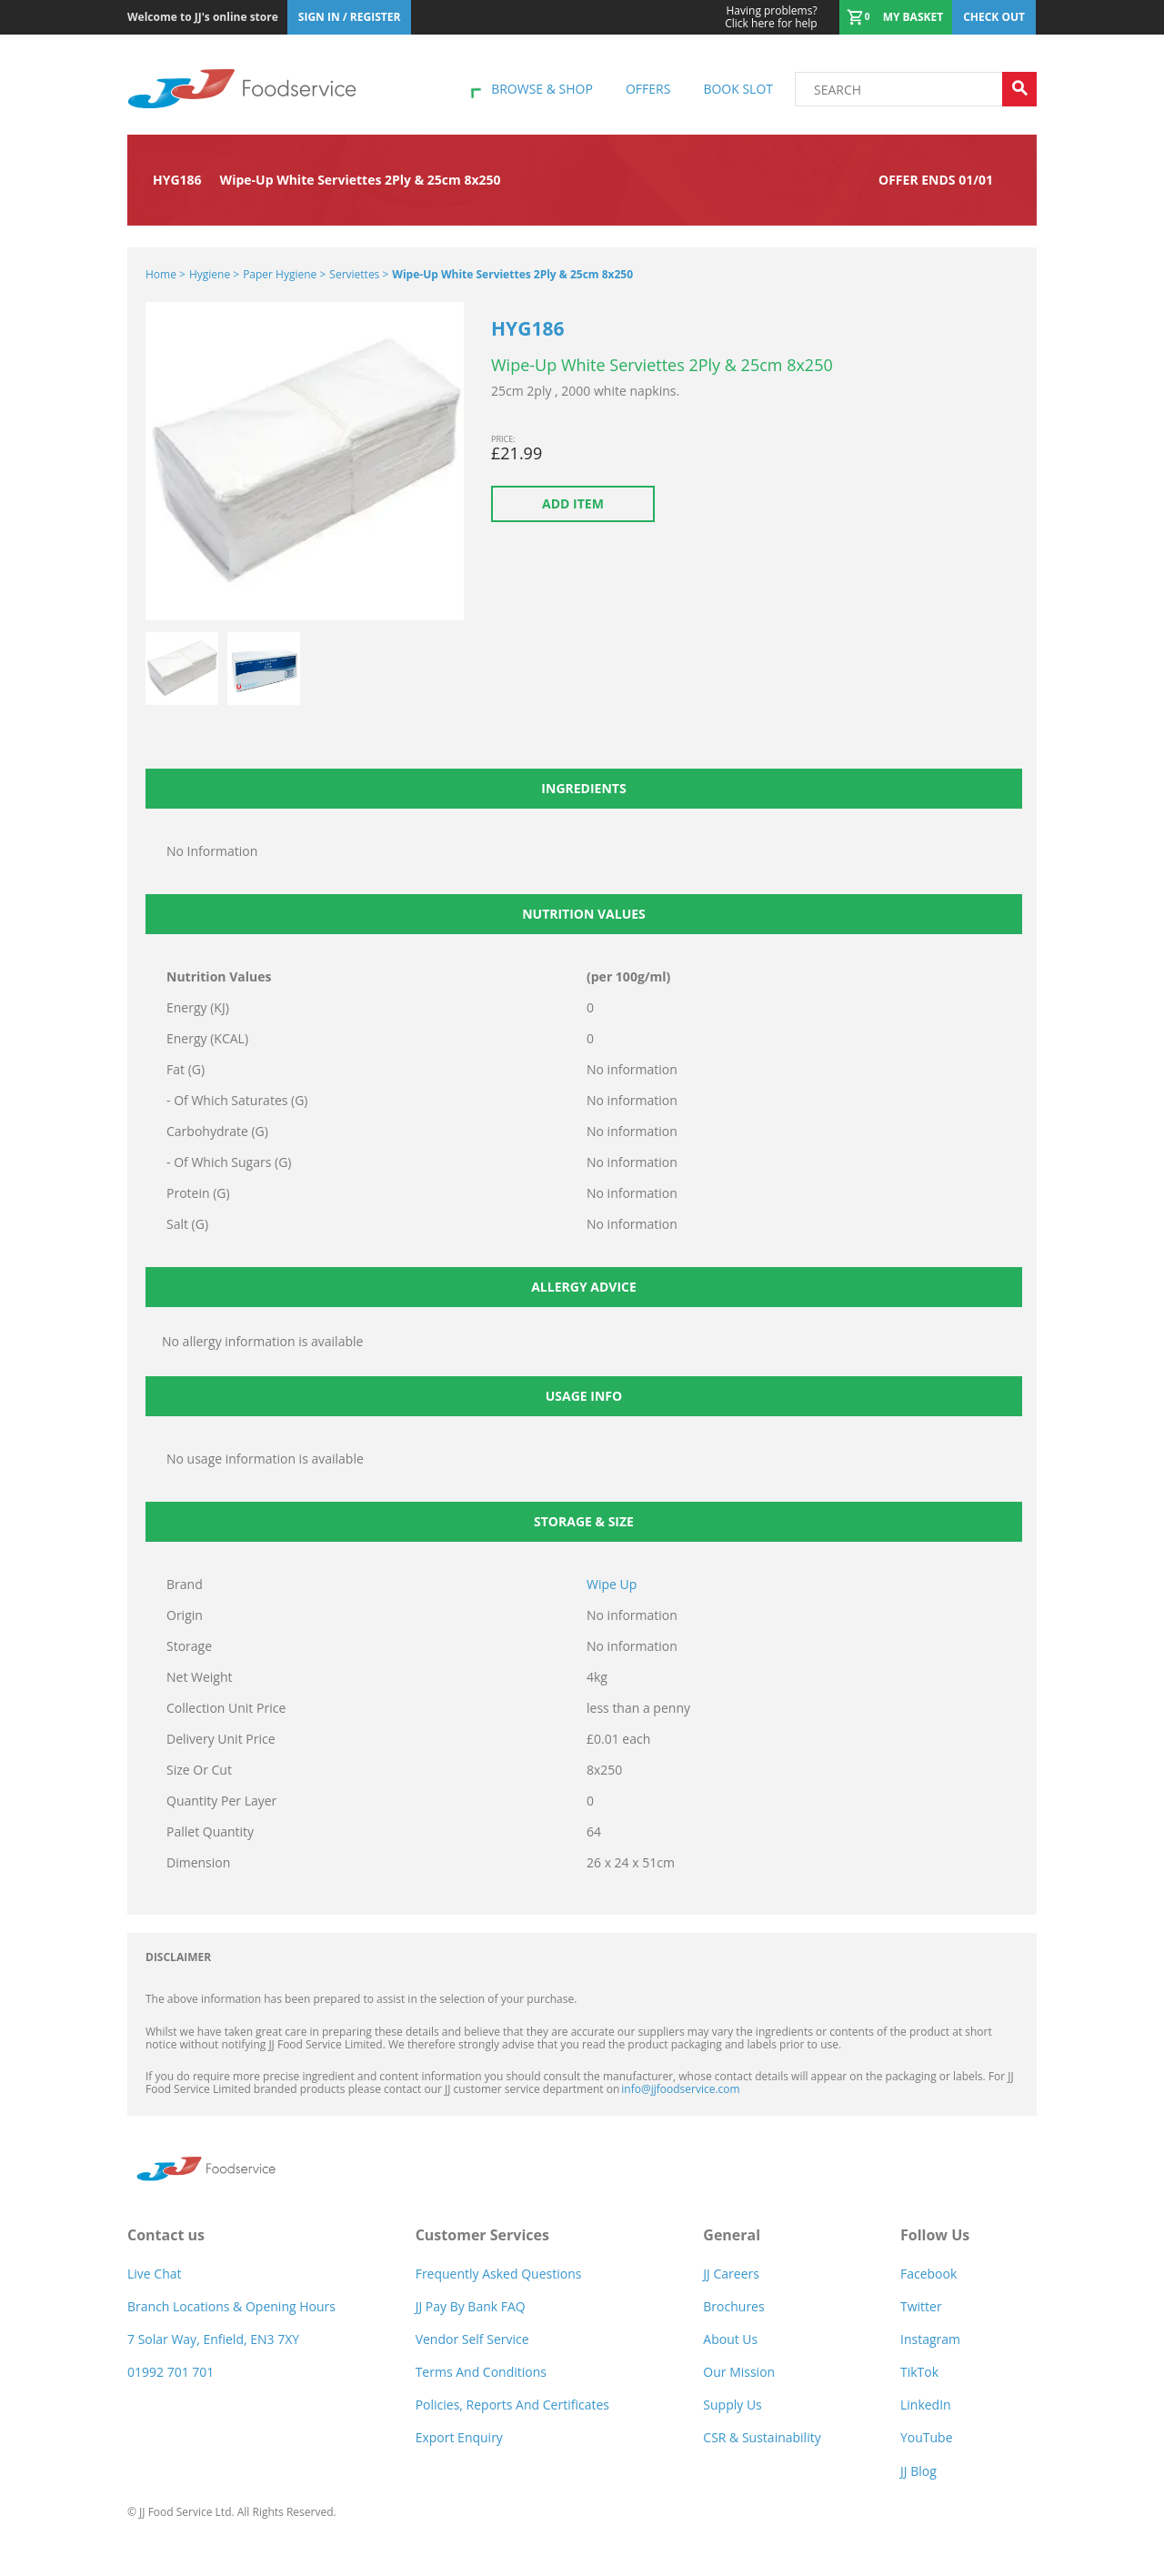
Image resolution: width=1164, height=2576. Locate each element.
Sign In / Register (349, 17)
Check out (994, 17)
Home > (166, 274)
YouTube (926, 2437)
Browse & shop (542, 88)
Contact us (166, 2235)
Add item (573, 503)
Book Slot (738, 88)
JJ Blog (918, 2471)
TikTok (919, 2371)
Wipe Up (612, 1584)
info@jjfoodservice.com (680, 2089)
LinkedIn (925, 2404)
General (731, 2235)
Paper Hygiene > (284, 274)
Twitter (921, 2306)
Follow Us (934, 2235)
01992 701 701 (170, 2371)
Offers (648, 88)
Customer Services (482, 2235)
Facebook (928, 2273)
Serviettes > (358, 274)
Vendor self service (472, 2339)
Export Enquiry (459, 2437)
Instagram (930, 2339)
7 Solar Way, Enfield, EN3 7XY (213, 2339)
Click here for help (771, 17)
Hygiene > (214, 274)
